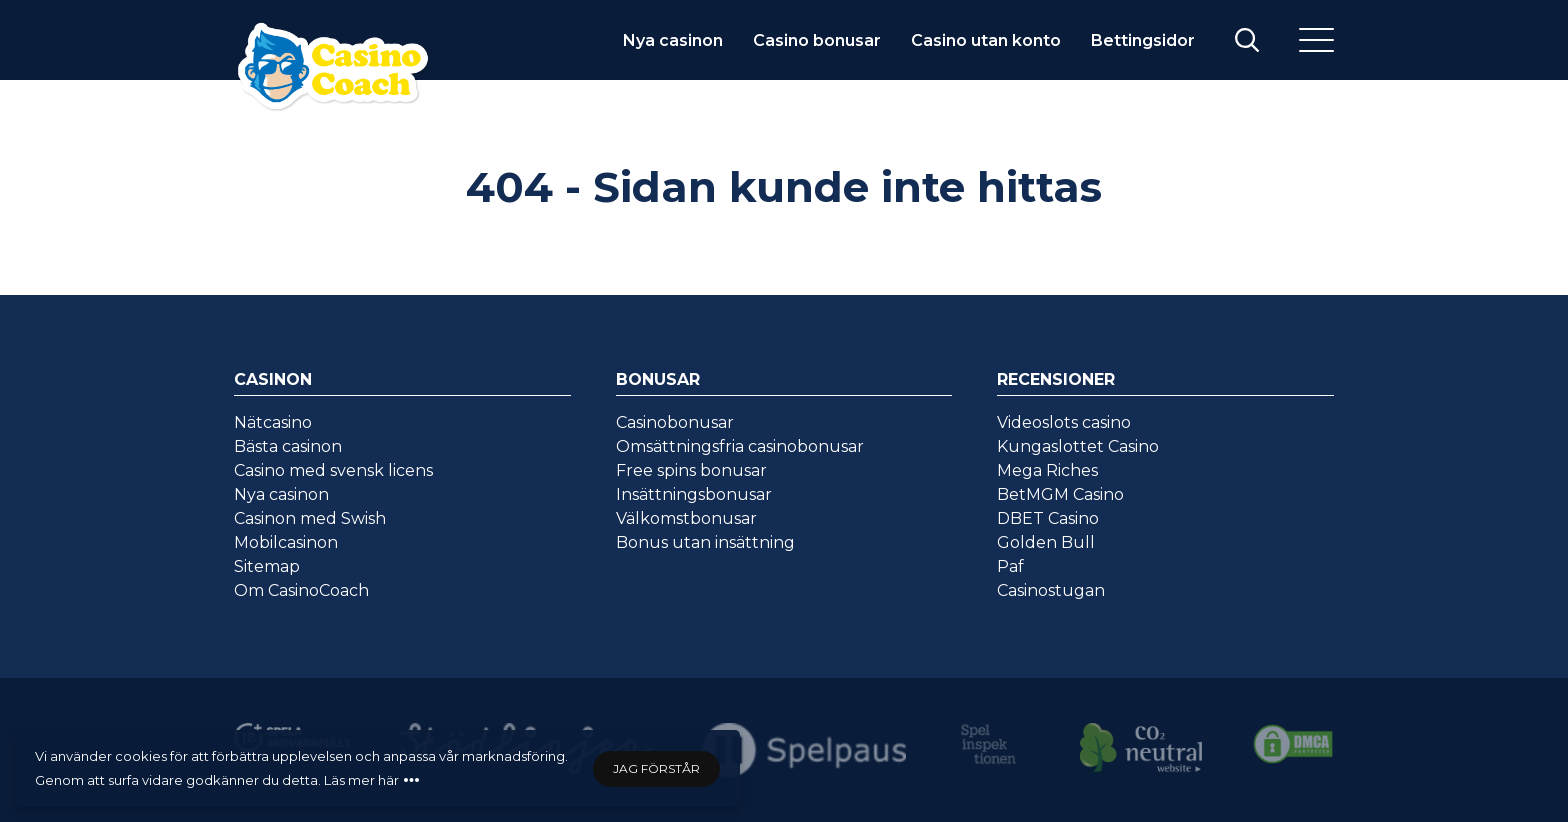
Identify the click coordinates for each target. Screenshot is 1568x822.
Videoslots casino (1064, 422)
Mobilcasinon (286, 542)
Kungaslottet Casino (1078, 446)
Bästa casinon (288, 446)
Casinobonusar (675, 422)
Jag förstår (656, 768)
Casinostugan (1051, 590)
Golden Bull (1046, 542)
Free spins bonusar (691, 470)
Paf (1010, 566)
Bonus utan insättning (705, 542)
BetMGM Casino (1060, 494)
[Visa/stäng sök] (1247, 40)
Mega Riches (1047, 470)
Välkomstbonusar (686, 518)
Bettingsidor (1143, 40)
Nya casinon (673, 40)
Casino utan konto (986, 40)
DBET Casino (1048, 518)
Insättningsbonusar (694, 494)
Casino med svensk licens (333, 470)
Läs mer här (361, 780)
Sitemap (267, 566)
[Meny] (1316, 40)
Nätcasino (273, 422)
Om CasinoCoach (301, 590)
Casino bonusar (817, 40)
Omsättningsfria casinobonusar (740, 446)
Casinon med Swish (310, 518)
